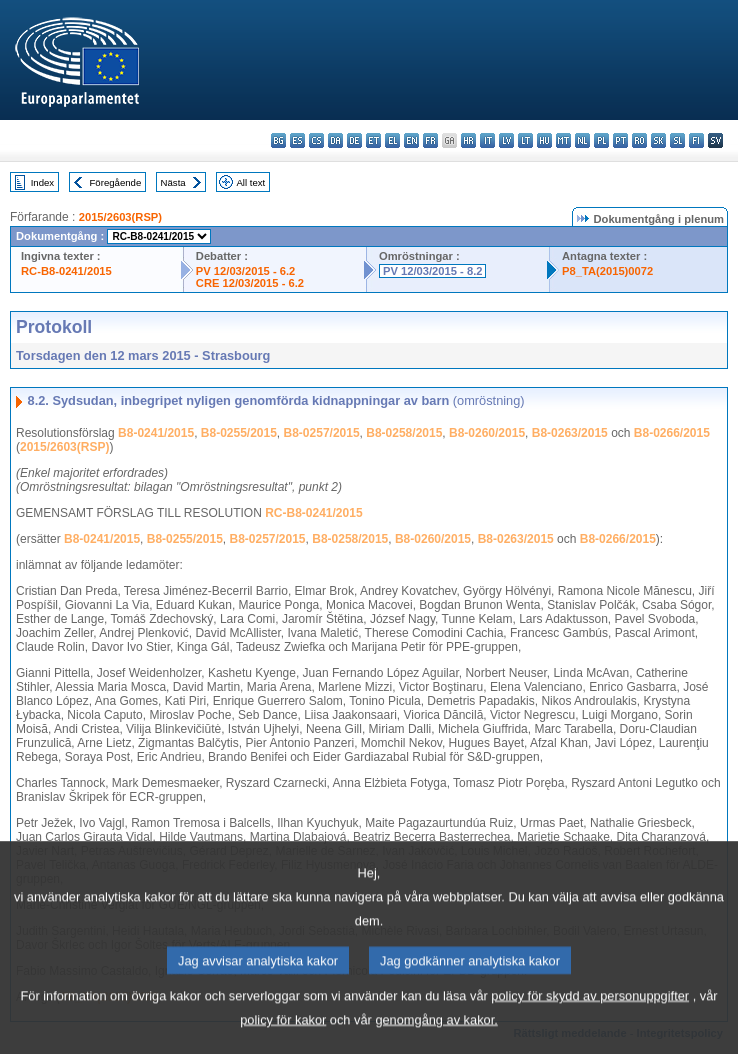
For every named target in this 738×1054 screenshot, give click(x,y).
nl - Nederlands (582, 140)
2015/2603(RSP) (120, 217)
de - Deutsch (354, 140)
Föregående (116, 182)
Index (42, 182)
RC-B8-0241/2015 (66, 271)
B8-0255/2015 (239, 433)
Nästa (173, 182)
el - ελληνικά (392, 140)
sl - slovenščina (677, 140)
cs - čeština (316, 140)
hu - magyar (544, 140)
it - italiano (487, 140)
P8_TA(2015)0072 (607, 271)
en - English (411, 140)
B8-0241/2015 (156, 433)
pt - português (620, 140)
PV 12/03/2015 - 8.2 (433, 271)
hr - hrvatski (468, 140)
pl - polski (601, 140)
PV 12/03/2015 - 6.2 (246, 271)
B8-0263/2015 (570, 433)
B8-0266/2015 (672, 433)
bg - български (278, 140)
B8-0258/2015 (404, 433)
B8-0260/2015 (487, 433)
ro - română (639, 140)
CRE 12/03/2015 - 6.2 (250, 283)
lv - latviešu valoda (506, 140)
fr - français (430, 140)
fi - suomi (696, 140)
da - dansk (335, 140)
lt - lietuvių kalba (525, 140)
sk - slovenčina (658, 140)
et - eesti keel (373, 140)
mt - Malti (563, 140)
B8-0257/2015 (322, 433)
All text (250, 182)
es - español (297, 140)
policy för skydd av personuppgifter (590, 1021)
